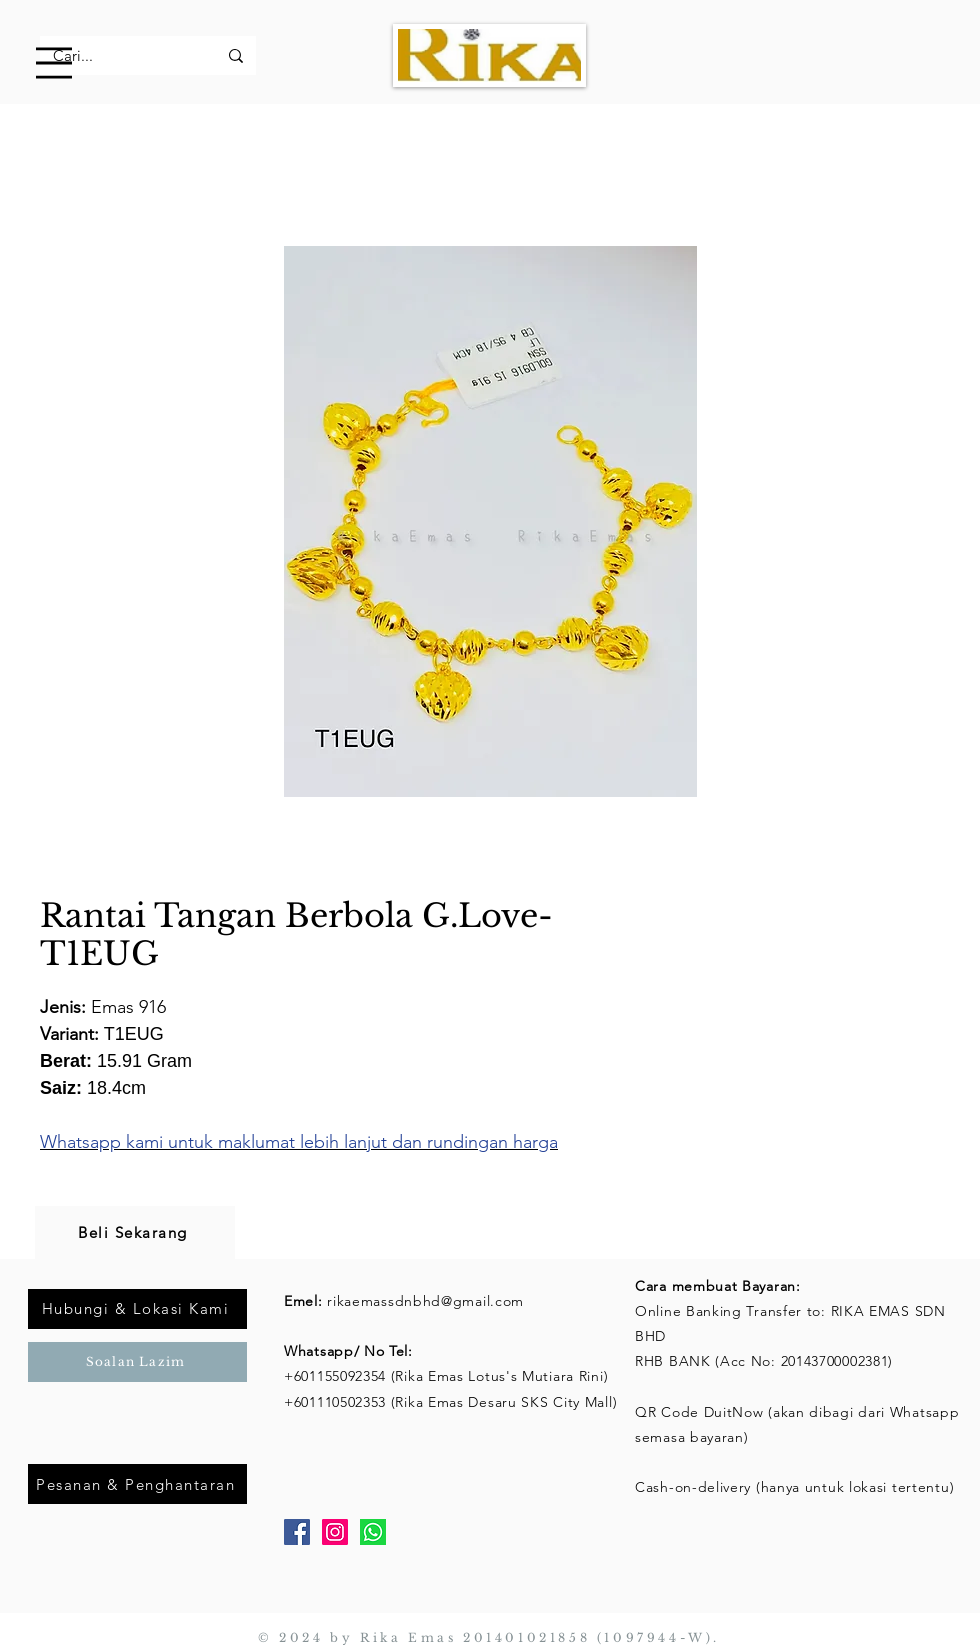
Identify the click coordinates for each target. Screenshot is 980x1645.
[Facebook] (297, 1532)
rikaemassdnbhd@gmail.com (425, 1301)
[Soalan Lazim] (137, 1362)
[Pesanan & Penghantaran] (137, 1484)
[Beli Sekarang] (135, 1232)
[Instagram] (335, 1532)
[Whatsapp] (373, 1532)
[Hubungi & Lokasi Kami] (137, 1309)
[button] (54, 63)
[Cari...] (120, 55)
